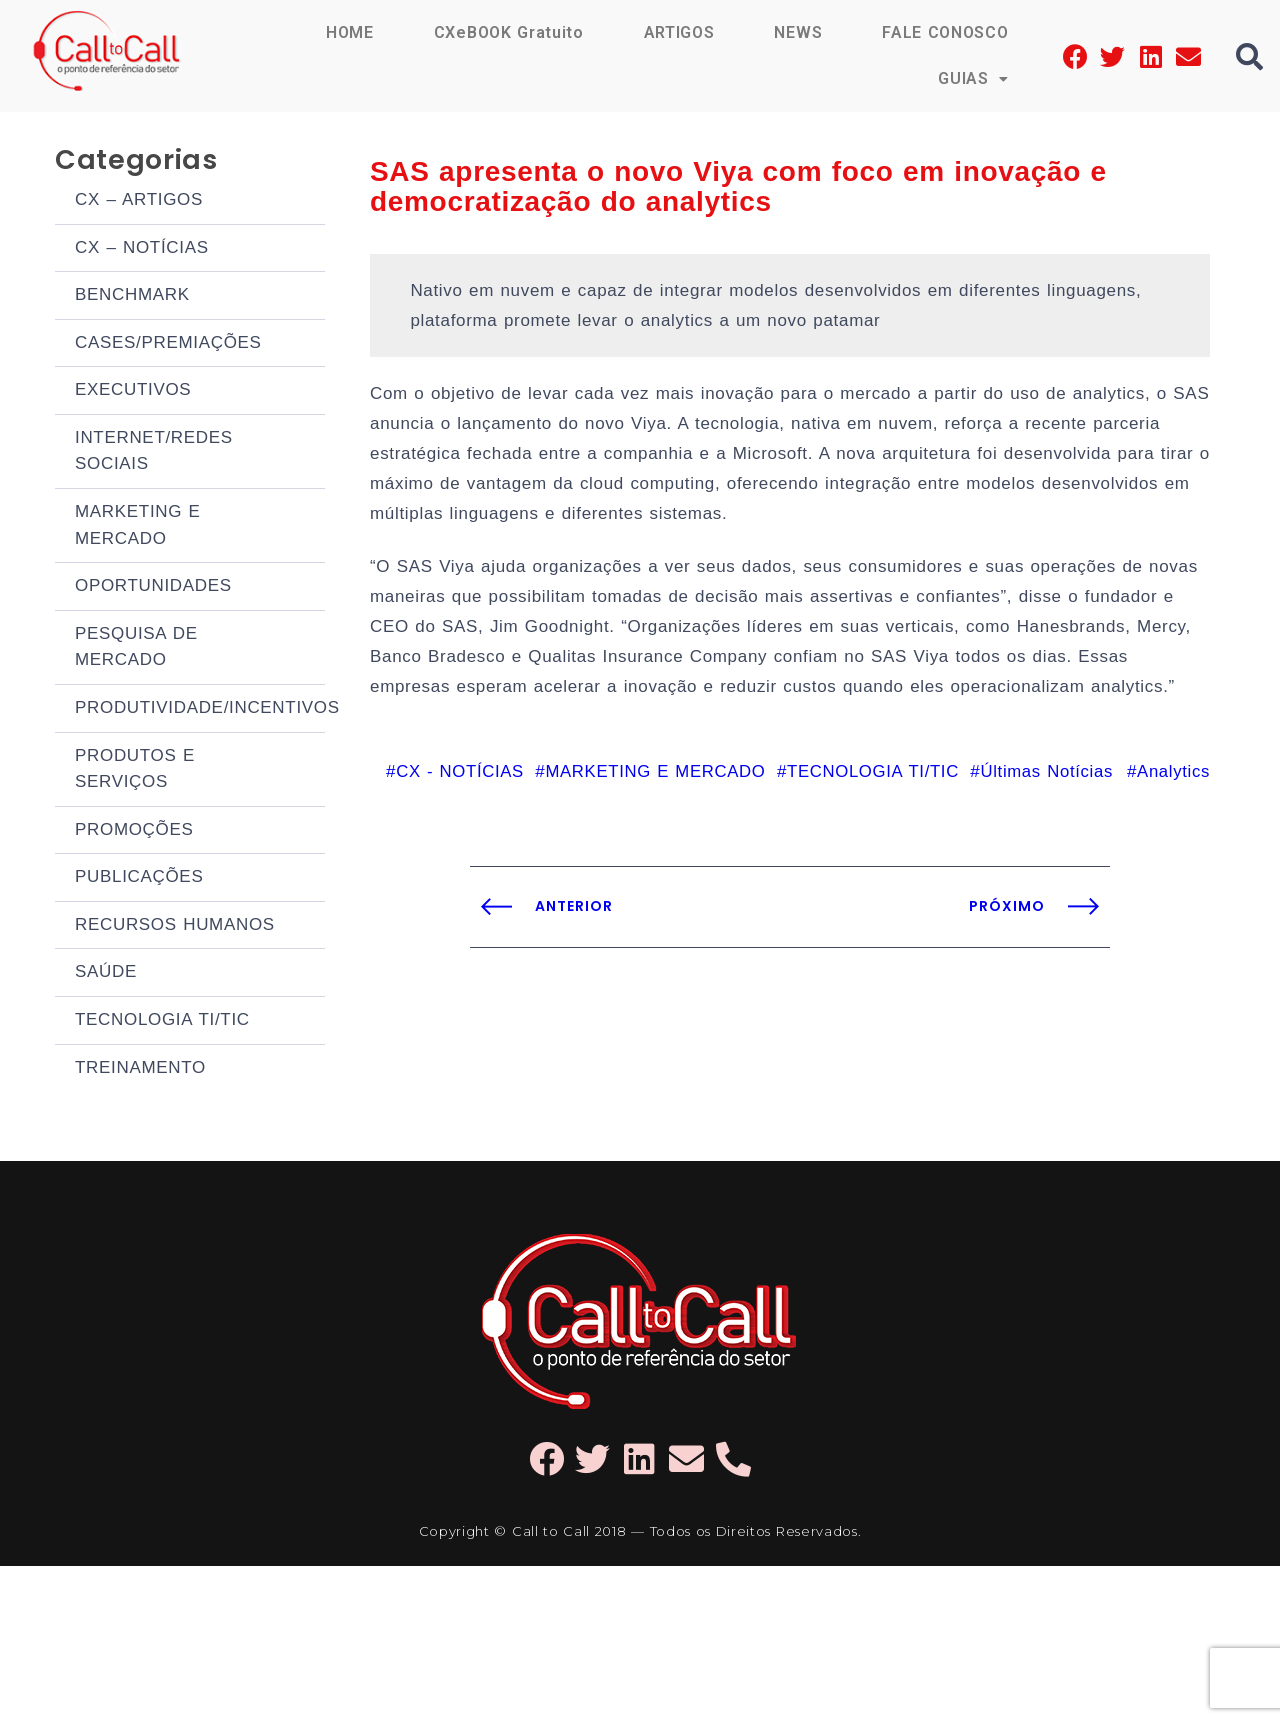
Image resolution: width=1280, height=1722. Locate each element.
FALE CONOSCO (945, 32)
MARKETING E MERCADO (138, 584)
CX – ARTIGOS (139, 203)
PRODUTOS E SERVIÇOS (135, 872)
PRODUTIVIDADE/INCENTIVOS (200, 800)
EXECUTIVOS (133, 423)
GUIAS (973, 78)
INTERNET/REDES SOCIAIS (154, 495)
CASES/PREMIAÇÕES (168, 368)
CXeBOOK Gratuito (509, 32)
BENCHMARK (132, 313)
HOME (350, 32)
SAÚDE (106, 1109)
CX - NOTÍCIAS (449, 771)
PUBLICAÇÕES (139, 999)
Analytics (1173, 771)
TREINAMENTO (140, 1219)
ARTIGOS (679, 32)
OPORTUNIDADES (153, 656)
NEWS (798, 32)
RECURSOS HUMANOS (175, 1054)
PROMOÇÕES (134, 944)
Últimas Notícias (1044, 771)
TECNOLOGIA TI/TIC (162, 1164)
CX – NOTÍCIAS (142, 258)
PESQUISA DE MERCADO (136, 728)
